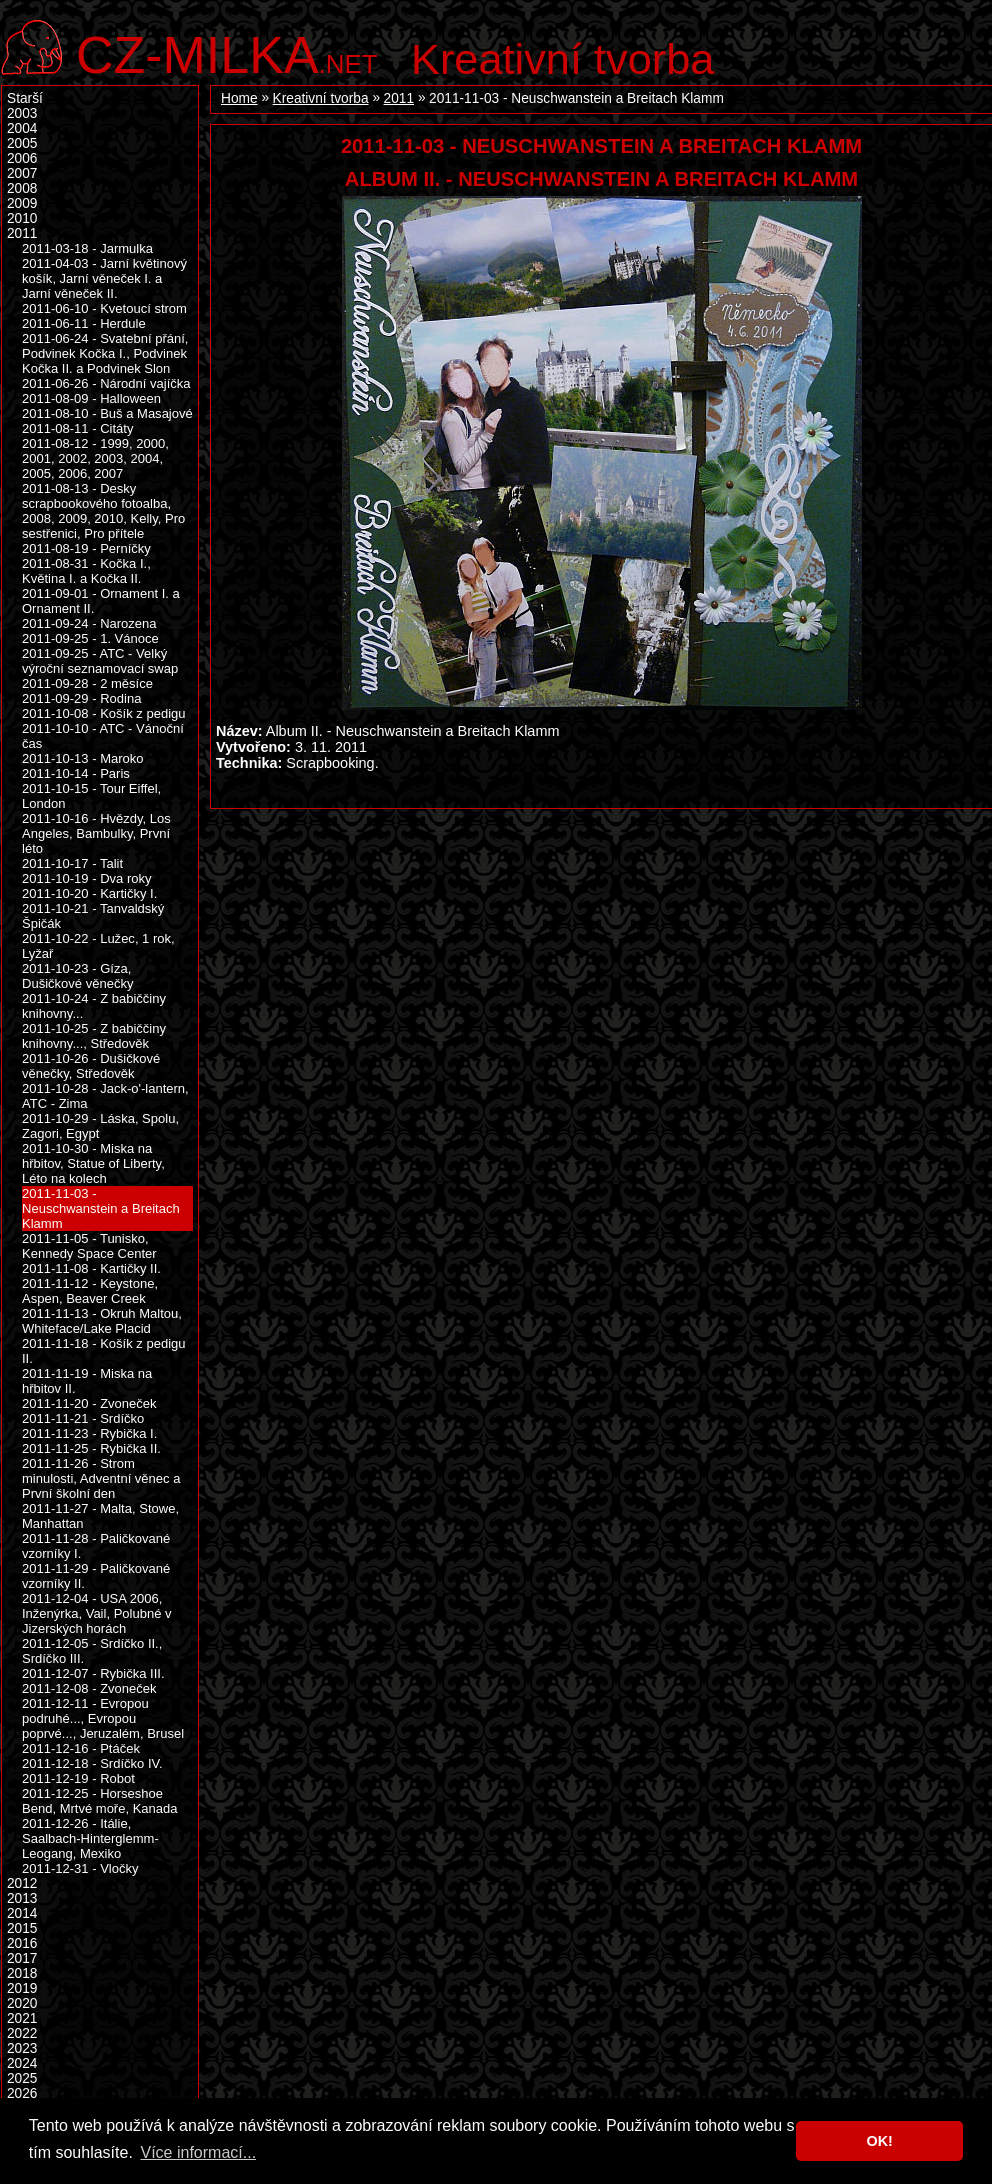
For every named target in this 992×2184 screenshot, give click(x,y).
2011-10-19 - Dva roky (87, 878)
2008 (22, 188)
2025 (22, 2078)
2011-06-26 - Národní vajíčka (106, 383)
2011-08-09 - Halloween (91, 398)
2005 (22, 143)
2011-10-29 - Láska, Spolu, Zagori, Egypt (100, 1126)
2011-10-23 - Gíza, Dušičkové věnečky (77, 976)
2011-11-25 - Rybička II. (91, 1448)
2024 (22, 2063)
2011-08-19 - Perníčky (86, 548)
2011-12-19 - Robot (78, 1778)
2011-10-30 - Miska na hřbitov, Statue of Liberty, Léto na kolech (93, 1163)
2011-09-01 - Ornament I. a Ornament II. (101, 601)
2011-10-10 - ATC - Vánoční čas (103, 736)
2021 (22, 2018)
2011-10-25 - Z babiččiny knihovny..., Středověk (94, 1036)
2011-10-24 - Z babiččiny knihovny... (94, 1006)
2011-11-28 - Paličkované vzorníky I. (96, 1546)
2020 (22, 2003)
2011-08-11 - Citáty (77, 428)
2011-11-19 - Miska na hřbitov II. (87, 1381)
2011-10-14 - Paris (76, 773)
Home (239, 98)
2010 (22, 218)
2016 (22, 1943)
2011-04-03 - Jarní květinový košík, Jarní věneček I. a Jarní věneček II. (104, 278)
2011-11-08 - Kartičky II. (91, 1268)
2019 (22, 1988)
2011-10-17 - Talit (72, 863)
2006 (22, 158)
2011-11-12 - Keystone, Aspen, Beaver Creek (90, 1291)
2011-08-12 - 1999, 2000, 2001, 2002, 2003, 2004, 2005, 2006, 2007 (95, 458)
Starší (25, 98)
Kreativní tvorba (562, 59)
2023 (22, 2048)
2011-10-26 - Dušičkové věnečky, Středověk (91, 1066)
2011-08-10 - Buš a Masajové (107, 413)
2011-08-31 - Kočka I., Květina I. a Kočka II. (86, 571)
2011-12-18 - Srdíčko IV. (92, 1763)
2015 (22, 1928)
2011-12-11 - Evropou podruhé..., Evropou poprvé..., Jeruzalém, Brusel (103, 1718)
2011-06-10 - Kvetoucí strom (104, 308)
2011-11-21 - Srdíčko (83, 1418)
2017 (22, 1958)
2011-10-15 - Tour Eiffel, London (91, 796)
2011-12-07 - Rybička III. (93, 1673)
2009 (22, 203)
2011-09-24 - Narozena (89, 623)
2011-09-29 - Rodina (81, 698)
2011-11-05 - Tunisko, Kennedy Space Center (89, 1246)
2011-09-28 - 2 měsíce (87, 683)
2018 (22, 1973)
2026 (22, 2093)
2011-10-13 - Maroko (83, 758)
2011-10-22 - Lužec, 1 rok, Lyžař (98, 946)
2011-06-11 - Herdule (84, 323)
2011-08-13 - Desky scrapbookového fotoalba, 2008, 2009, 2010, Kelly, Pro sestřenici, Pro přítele (103, 511)
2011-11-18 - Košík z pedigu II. (104, 1351)
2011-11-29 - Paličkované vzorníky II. (96, 1576)
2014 (22, 1913)
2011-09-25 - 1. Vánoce (90, 638)
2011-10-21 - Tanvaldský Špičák (93, 916)
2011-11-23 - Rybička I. (89, 1433)
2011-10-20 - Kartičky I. (89, 893)
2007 (22, 173)
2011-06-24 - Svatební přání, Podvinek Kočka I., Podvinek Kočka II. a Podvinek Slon (105, 353)
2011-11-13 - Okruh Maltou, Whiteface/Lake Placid (102, 1321)
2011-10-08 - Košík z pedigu (104, 713)
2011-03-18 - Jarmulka (87, 248)
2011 (399, 98)
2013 (22, 1898)
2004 (22, 128)
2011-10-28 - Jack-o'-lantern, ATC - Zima (105, 1096)
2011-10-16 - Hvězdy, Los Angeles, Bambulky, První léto (96, 833)
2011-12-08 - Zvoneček (89, 1688)
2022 (22, 2033)
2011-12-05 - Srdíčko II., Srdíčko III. (92, 1651)
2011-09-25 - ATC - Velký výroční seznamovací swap (100, 661)
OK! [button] (879, 2141)
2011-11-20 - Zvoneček (89, 1403)
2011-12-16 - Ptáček (81, 1748)
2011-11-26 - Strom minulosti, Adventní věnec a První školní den (101, 1478)
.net (227, 52)
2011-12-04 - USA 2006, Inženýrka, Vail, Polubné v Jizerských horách (97, 1613)
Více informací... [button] (198, 2152)
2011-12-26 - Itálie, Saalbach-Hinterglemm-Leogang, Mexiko (90, 1838)
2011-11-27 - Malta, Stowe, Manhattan (100, 1516)
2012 (22, 1883)
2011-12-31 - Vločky (80, 1868)
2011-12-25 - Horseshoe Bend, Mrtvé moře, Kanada (100, 1801)
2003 (22, 113)
